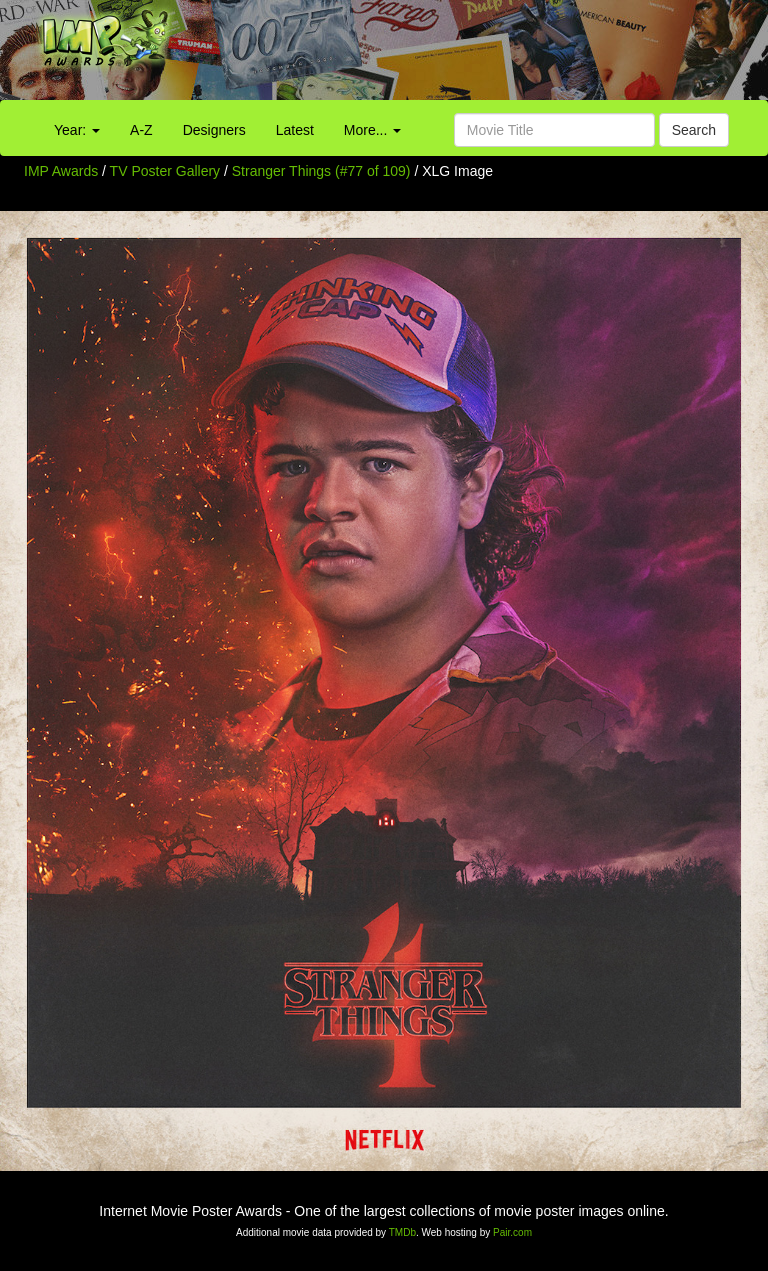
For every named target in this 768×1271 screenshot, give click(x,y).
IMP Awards (61, 171)
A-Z (141, 130)
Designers (214, 130)
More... (372, 130)
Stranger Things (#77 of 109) (321, 171)
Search (694, 130)
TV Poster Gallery (165, 171)
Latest (295, 130)
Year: (77, 130)
